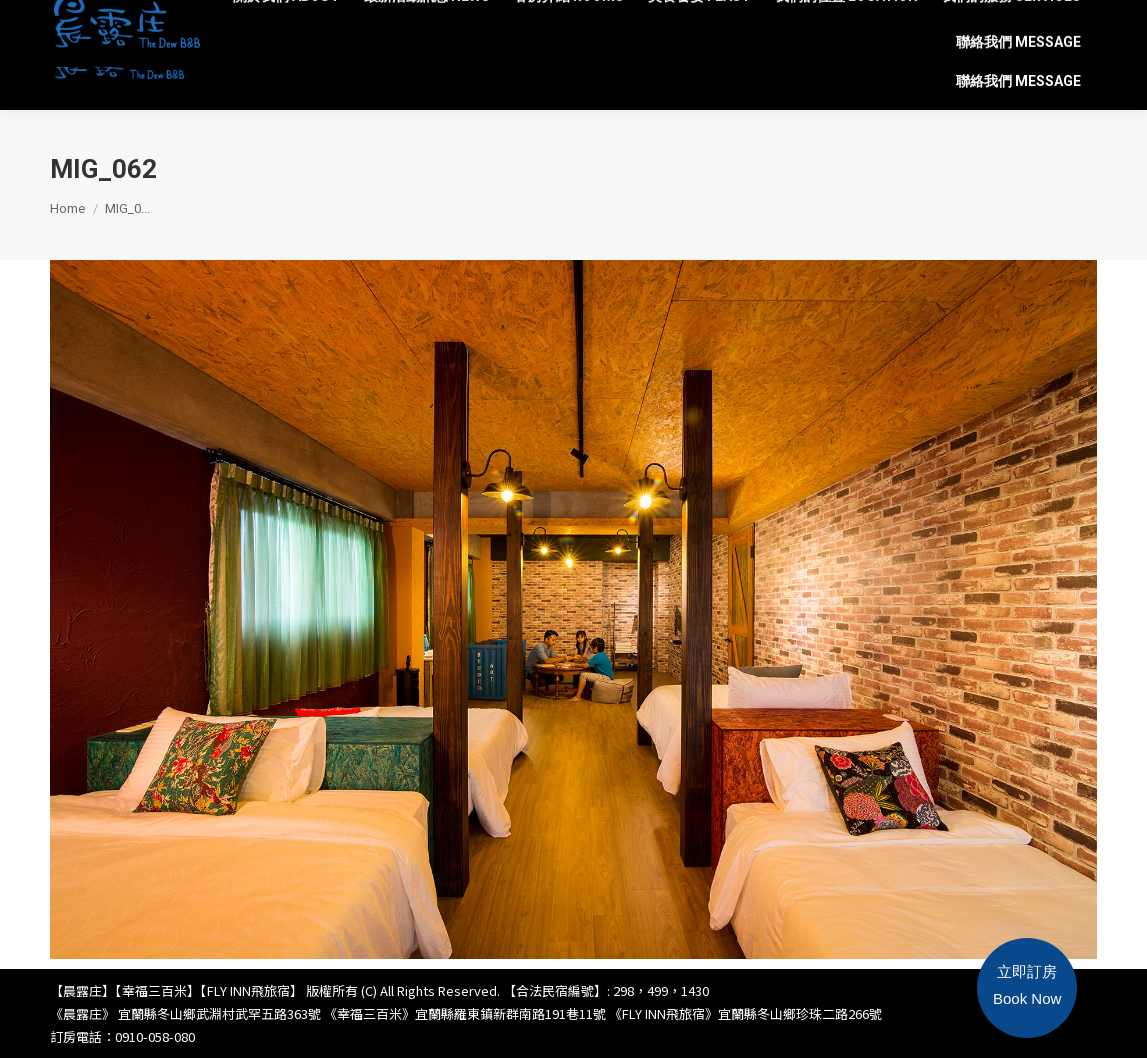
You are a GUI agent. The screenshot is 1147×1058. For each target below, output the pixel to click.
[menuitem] (286, 25)
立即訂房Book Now (1027, 985)
